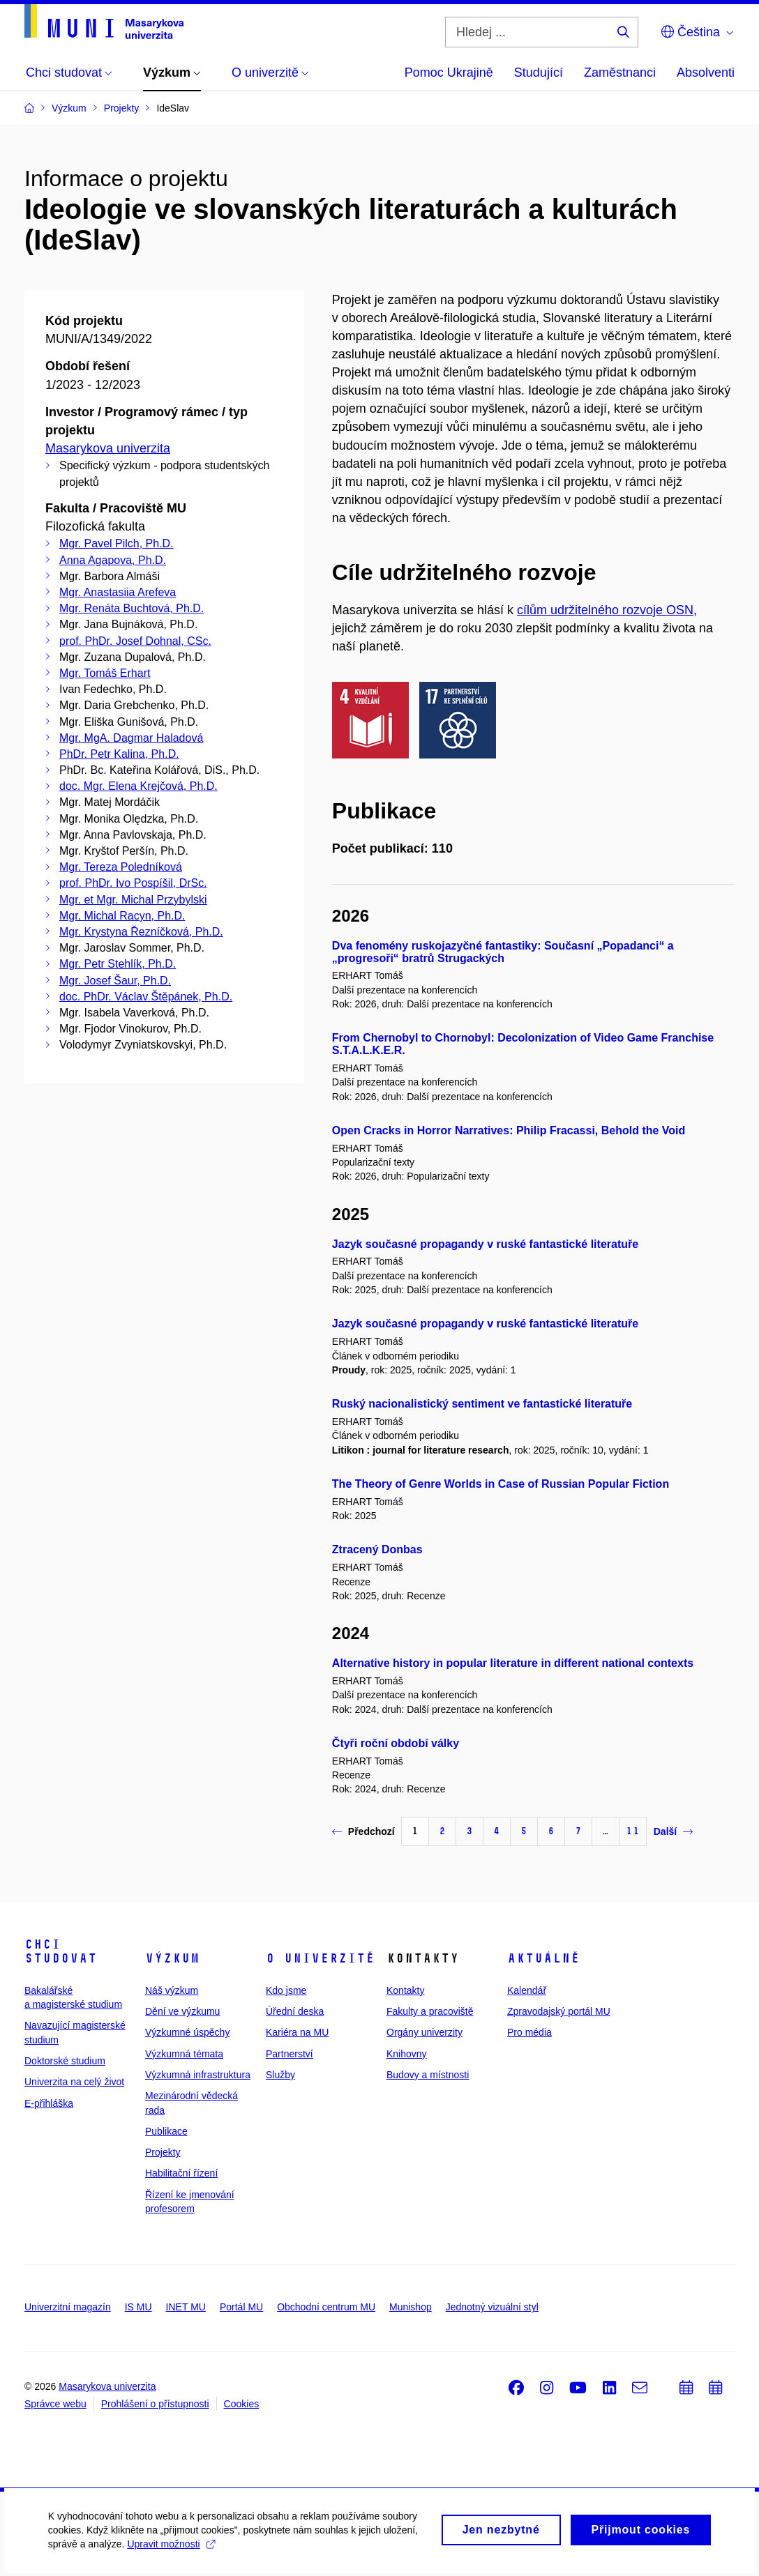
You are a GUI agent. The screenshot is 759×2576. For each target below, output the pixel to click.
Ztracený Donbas (377, 1549)
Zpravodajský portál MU (558, 2011)
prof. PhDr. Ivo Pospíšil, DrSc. (133, 883)
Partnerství (289, 2053)
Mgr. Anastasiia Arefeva (117, 592)
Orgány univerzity (424, 2032)
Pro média (529, 2032)
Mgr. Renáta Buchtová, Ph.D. (131, 608)
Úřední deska (295, 2011)
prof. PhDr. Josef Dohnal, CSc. (135, 641)
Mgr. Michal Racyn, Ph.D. (122, 916)
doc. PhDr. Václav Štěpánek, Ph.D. (145, 997)
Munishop (410, 2306)
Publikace (166, 2131)
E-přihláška (48, 2103)
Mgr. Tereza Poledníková (120, 867)
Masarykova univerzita (107, 448)
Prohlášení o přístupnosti (155, 2403)
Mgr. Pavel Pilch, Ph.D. (116, 543)
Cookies (242, 2403)
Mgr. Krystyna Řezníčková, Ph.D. (141, 932)
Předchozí (363, 1831)
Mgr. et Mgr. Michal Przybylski (133, 900)
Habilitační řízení (181, 2173)
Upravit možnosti (172, 2553)
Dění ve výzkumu (182, 2011)
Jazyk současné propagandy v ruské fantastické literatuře (485, 1244)
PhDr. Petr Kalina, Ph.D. (119, 754)
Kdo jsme (286, 1990)
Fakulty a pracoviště (430, 2011)
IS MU (138, 2306)
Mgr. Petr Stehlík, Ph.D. (117, 964)
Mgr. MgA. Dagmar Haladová (131, 738)
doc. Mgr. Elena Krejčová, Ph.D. (138, 786)
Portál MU (241, 2306)
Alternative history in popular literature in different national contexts (512, 1663)
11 (633, 1831)
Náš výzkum (171, 1990)
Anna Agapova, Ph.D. (112, 560)
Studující (538, 72)
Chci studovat (60, 1951)
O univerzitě (320, 1958)
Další (673, 1831)
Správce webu (55, 2403)
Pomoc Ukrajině (449, 72)
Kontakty (405, 1990)
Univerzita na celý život (74, 2081)
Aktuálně (543, 1958)
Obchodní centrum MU (326, 2306)
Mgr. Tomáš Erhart (104, 673)
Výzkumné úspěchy (187, 2032)
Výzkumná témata (184, 2053)
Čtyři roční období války (395, 1743)
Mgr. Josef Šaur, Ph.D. (115, 980)
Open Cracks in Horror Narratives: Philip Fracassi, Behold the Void (509, 1130)
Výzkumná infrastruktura (197, 2074)
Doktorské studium (64, 2060)
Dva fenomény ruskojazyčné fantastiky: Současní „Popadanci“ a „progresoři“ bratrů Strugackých (503, 952)
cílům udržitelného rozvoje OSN (605, 610)
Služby (280, 2074)
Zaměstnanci (620, 72)
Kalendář (526, 1990)
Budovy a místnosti (427, 2074)
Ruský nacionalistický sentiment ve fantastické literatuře (482, 1404)
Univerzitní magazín (67, 2306)
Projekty (163, 2152)
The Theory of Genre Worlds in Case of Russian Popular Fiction (500, 1484)
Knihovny (406, 2053)
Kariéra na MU (297, 2032)
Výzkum (172, 1958)
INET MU (186, 2306)
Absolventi (706, 72)
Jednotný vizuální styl (492, 2306)
